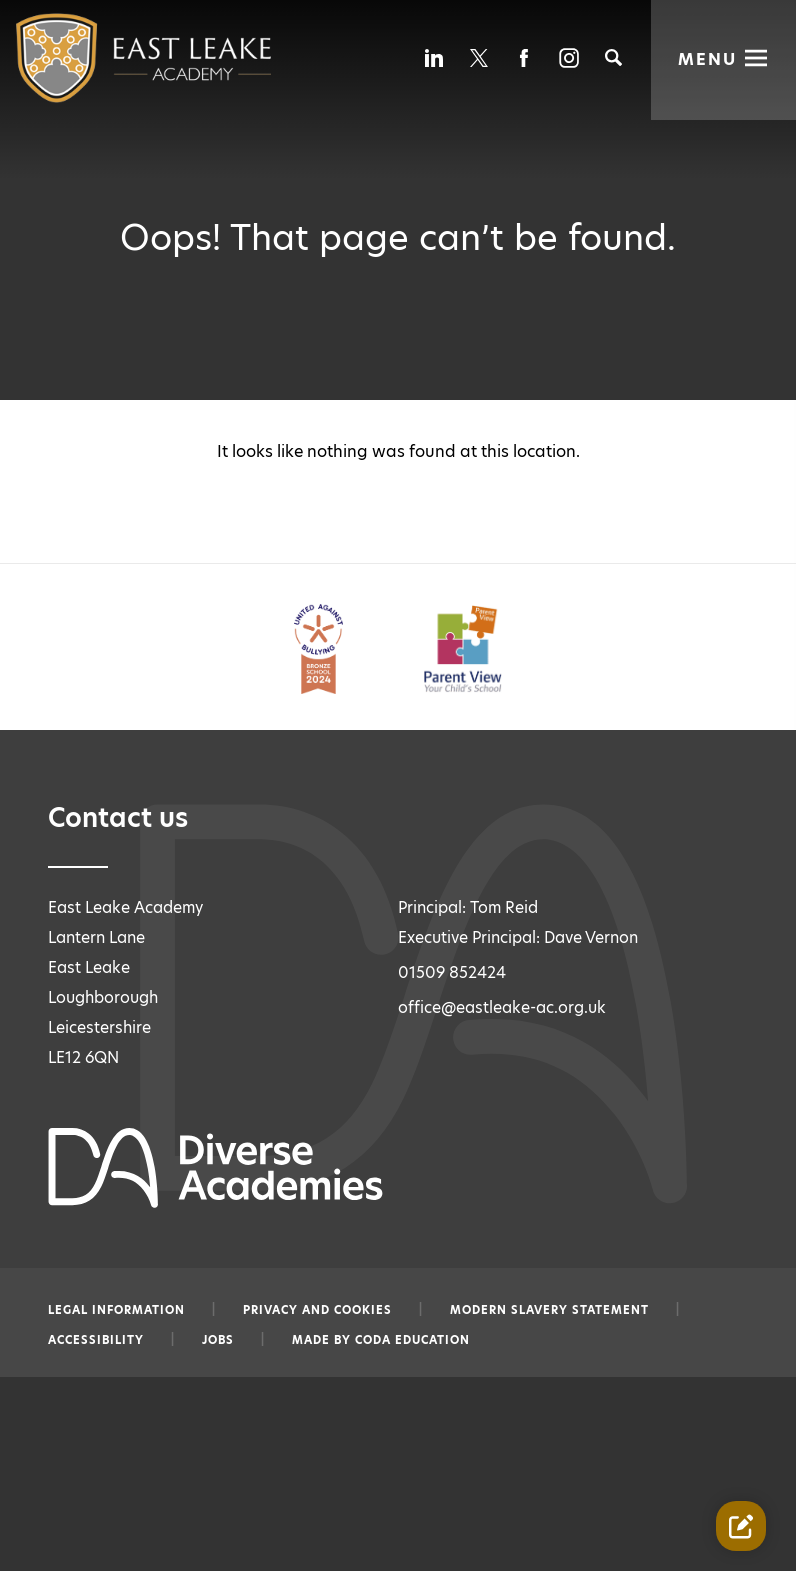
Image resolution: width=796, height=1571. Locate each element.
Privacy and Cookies (317, 1310)
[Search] (613, 57)
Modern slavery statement (549, 1310)
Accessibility (96, 1340)
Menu (707, 57)
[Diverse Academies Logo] (103, 58)
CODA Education (412, 1340)
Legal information (116, 1310)
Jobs (218, 1340)
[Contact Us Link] (741, 1526)
